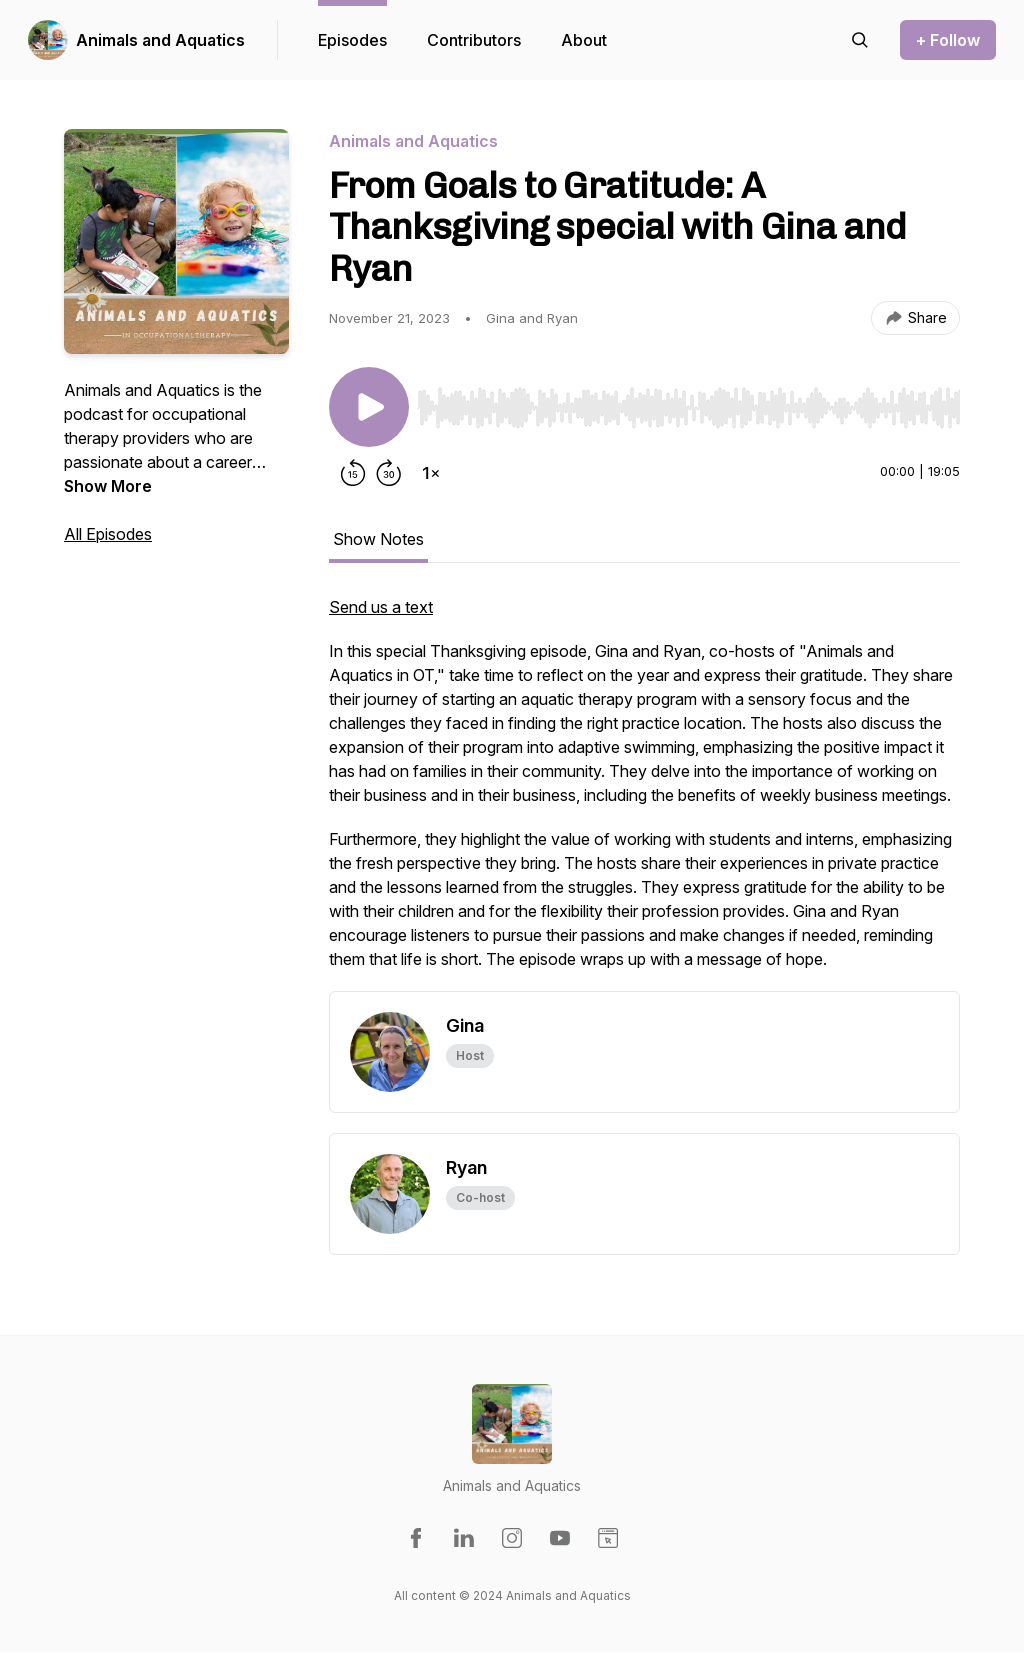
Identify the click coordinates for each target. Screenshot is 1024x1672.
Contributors (474, 40)
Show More (108, 486)
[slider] (688, 408)
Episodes (352, 40)
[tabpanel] (644, 793)
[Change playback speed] (431, 473)
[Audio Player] (688, 402)
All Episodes (108, 534)
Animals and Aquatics (160, 40)
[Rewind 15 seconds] (353, 473)
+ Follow (948, 40)
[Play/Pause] (369, 407)
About (584, 40)
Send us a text (381, 607)
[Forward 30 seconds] (389, 473)
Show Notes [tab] (378, 539)
